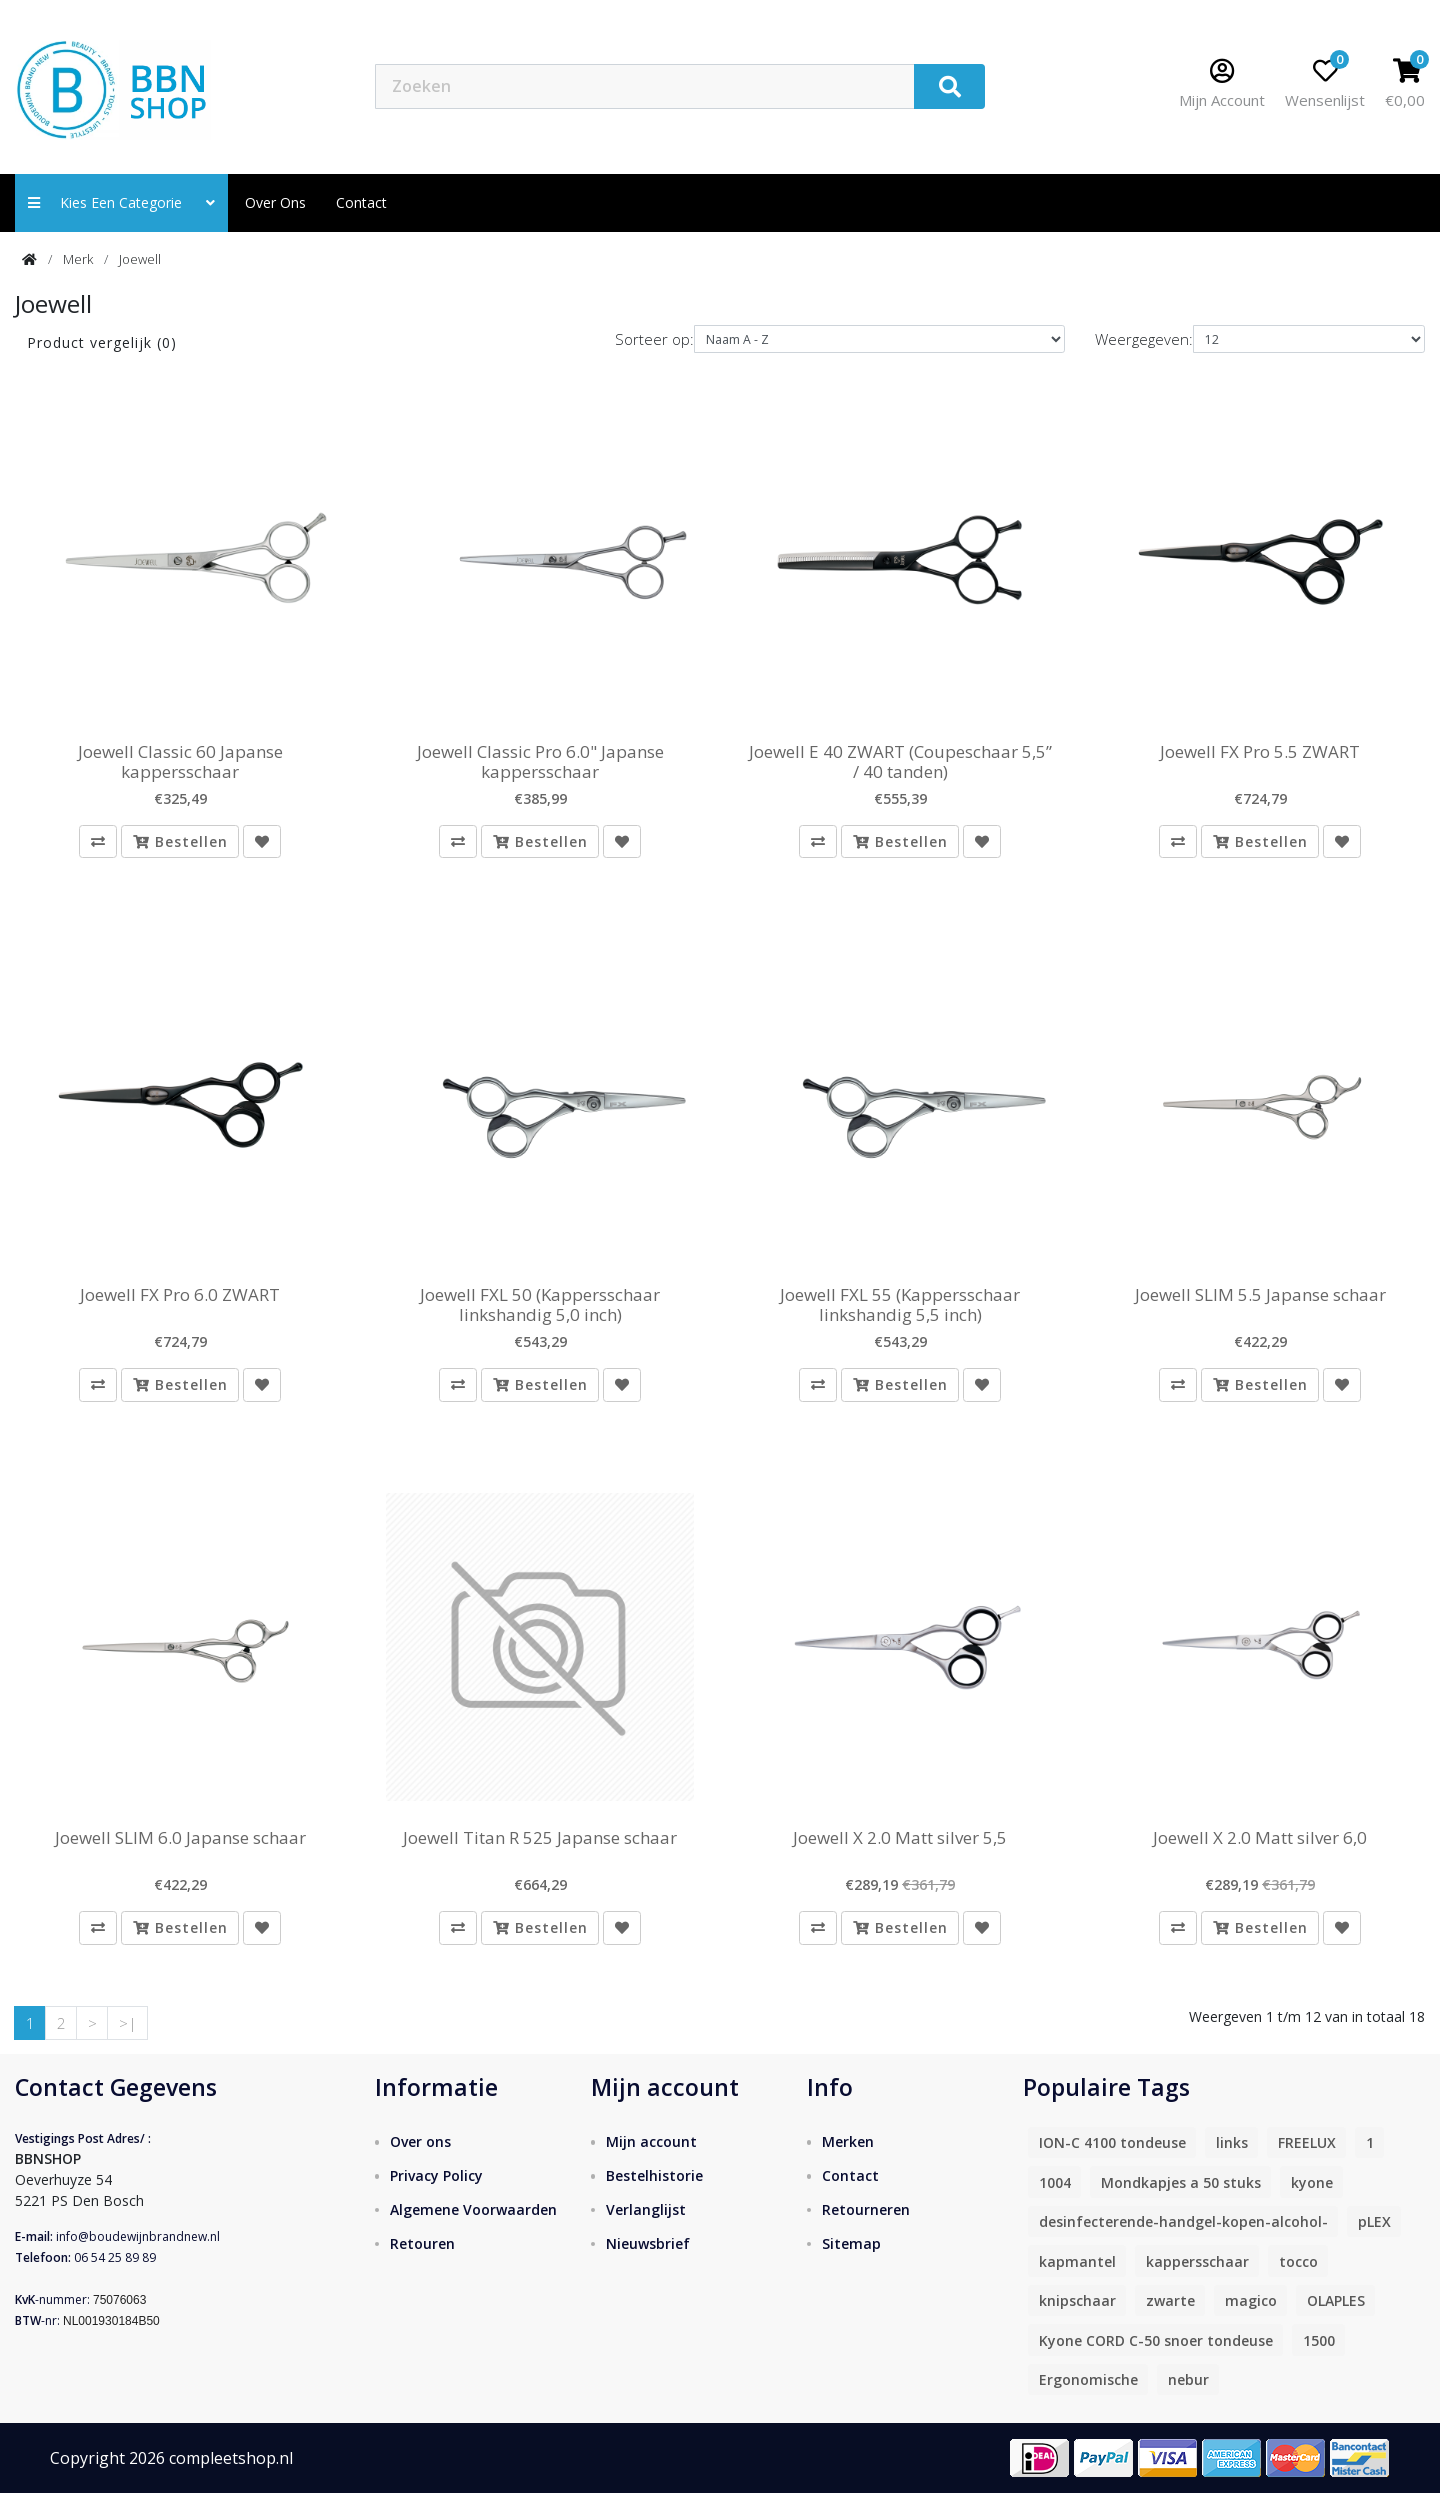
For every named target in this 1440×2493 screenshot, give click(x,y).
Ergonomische (1088, 2379)
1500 (1319, 2340)
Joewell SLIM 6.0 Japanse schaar (180, 1838)
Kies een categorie (121, 202)
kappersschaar (1197, 2261)
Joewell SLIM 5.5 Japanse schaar (1260, 1295)
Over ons (275, 202)
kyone (1312, 2182)
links (1232, 2142)
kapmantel (1077, 2261)
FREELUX (1307, 2142)
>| (128, 2023)
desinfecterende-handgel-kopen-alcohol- (1183, 2221)
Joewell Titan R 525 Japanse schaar (540, 1838)
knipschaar (1077, 2300)
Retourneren (866, 2209)
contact (361, 202)
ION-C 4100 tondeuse (1112, 2142)
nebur (1188, 2379)
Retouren (422, 2243)
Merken (848, 2141)
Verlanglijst (646, 2209)
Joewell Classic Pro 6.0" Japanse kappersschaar (540, 762)
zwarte (1170, 2300)
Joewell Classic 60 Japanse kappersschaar (180, 762)
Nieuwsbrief (648, 2243)
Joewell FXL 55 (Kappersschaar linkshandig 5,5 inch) (900, 1305)
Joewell (140, 259)
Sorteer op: (654, 339)
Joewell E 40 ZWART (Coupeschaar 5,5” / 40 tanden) (900, 762)
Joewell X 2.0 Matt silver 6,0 (1260, 1838)
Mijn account (651, 2141)
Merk (78, 259)
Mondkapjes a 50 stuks (1181, 2182)
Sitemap (851, 2243)
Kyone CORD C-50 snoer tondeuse (1156, 2340)
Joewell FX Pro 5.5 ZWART (1260, 752)
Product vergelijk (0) (102, 342)
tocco (1298, 2261)
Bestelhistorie (654, 2175)
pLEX (1374, 2221)
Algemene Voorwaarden (473, 2209)
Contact (850, 2175)
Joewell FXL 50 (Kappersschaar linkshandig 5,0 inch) (540, 1305)
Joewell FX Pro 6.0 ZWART (180, 1295)
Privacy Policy (436, 2175)
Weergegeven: (1144, 339)
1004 (1055, 2182)
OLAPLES (1336, 2300)
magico (1251, 2300)
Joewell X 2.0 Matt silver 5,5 (900, 1838)
